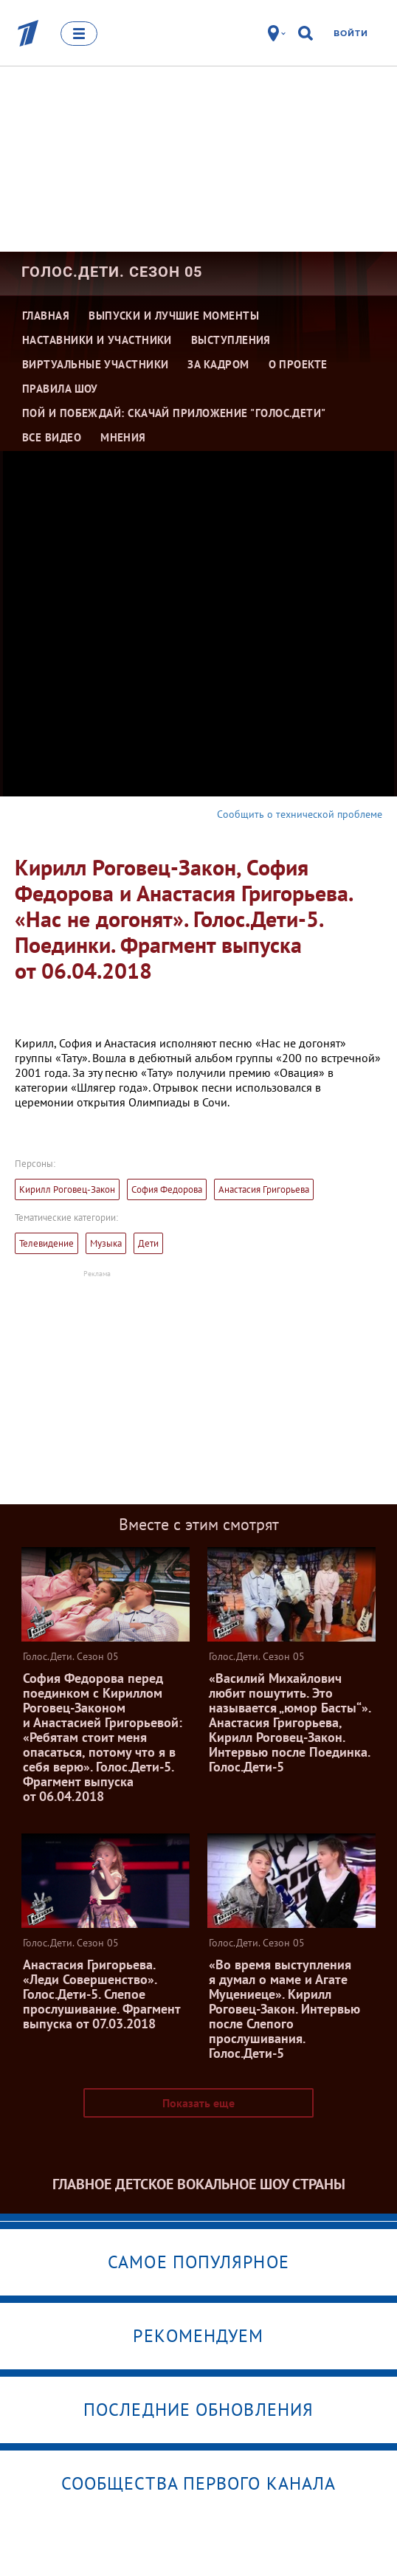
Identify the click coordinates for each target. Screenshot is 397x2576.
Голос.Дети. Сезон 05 (111, 271)
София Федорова (166, 1189)
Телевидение (46, 1243)
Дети (148, 1243)
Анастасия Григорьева (263, 1189)
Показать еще (198, 2102)
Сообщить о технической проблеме (299, 814)
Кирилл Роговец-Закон (67, 1189)
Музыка (106, 1243)
